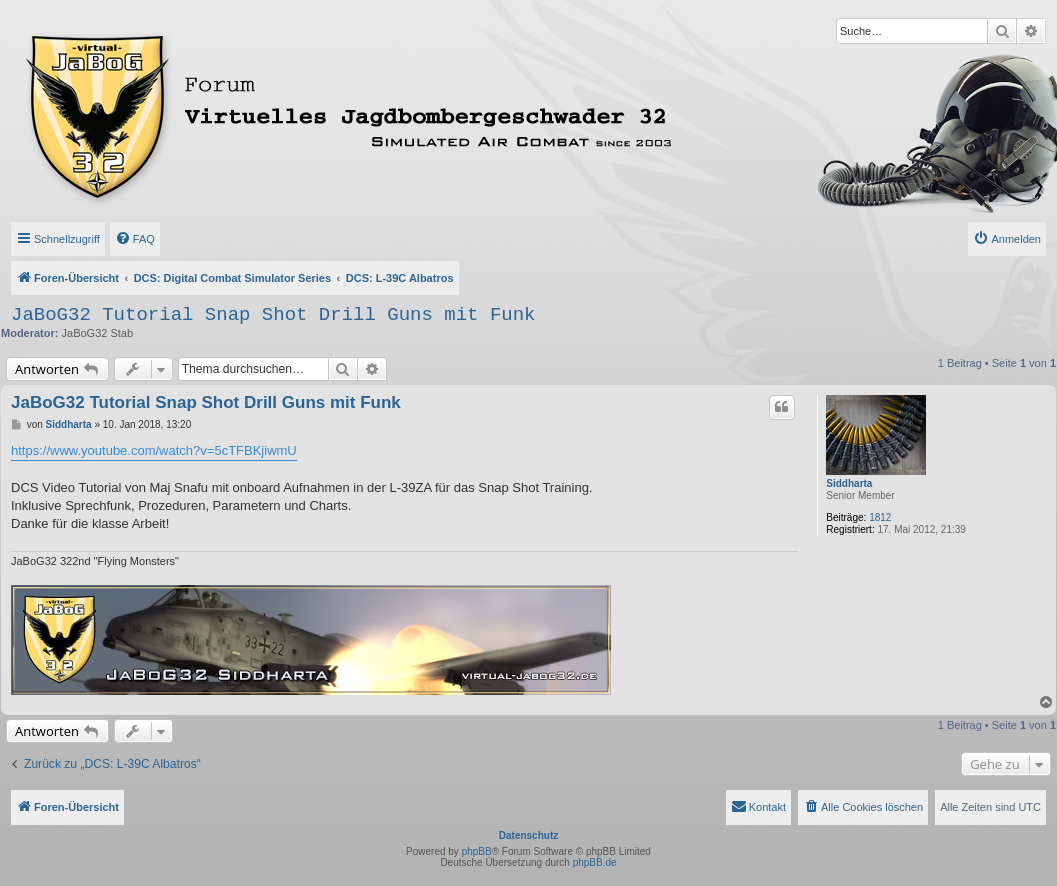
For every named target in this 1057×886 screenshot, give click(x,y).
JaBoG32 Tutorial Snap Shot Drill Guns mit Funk (273, 315)
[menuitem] (135, 239)
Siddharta (849, 483)
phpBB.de (595, 862)
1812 (880, 517)
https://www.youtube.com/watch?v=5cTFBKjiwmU (154, 450)
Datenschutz (528, 835)
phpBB (477, 851)
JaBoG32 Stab (98, 333)
